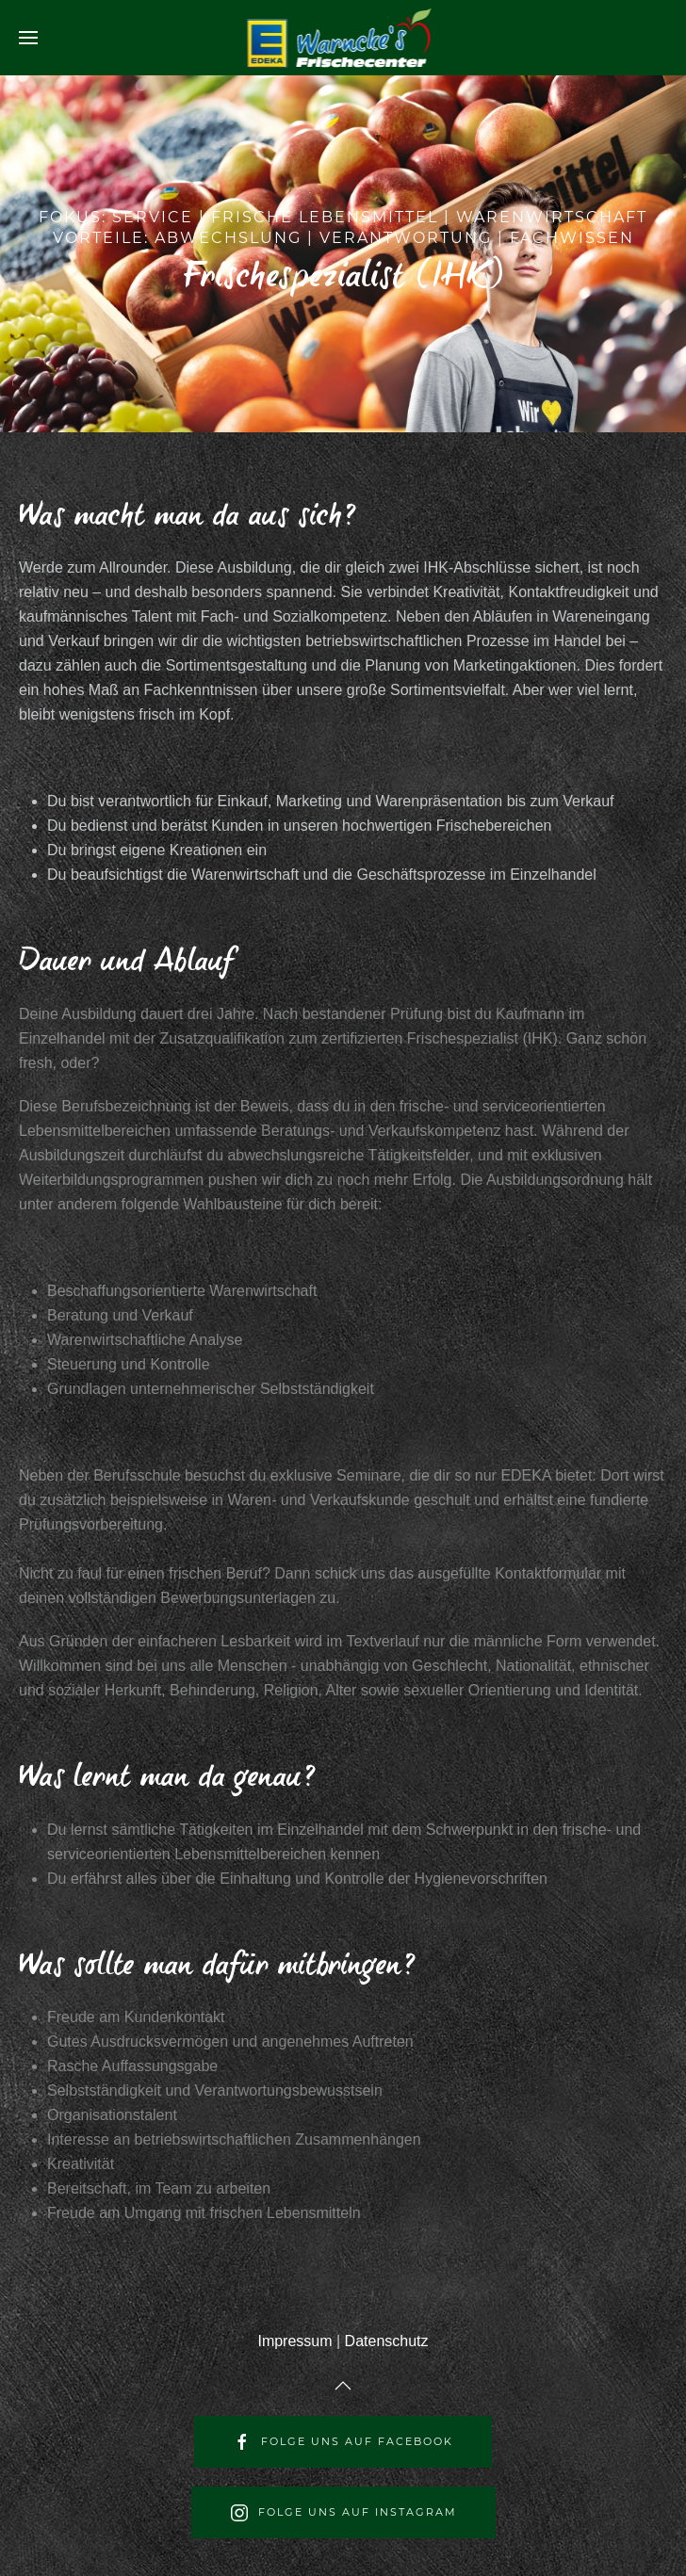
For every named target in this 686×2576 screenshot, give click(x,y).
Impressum (294, 2341)
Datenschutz (387, 2341)
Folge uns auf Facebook (343, 2442)
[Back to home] (343, 37)
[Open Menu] (28, 37)
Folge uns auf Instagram (343, 2512)
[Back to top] (343, 2385)
